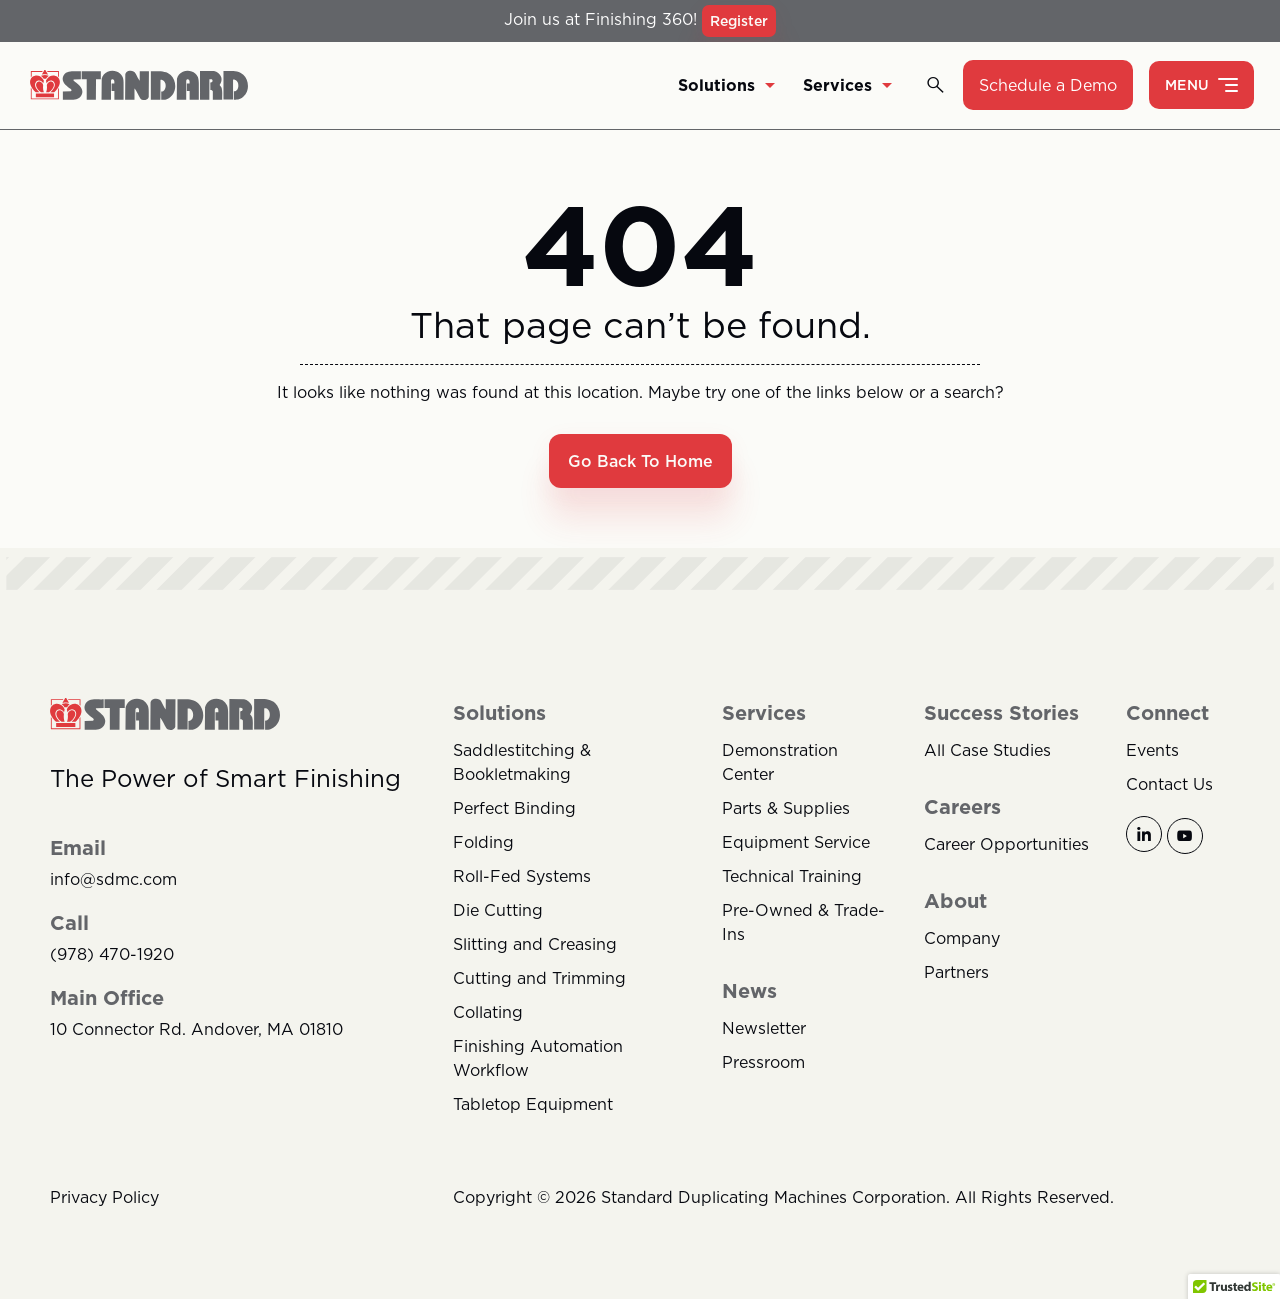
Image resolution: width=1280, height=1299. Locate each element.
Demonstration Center (780, 763)
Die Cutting (498, 911)
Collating (488, 1013)
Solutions (726, 86)
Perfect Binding (514, 809)
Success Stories (1001, 714)
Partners (956, 973)
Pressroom (763, 1063)
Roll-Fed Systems (522, 877)
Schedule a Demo (1048, 86)
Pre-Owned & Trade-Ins (803, 923)
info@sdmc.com (113, 880)
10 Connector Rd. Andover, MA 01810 (196, 1030)
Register (739, 21)
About (955, 902)
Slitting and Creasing (535, 945)
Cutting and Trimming (539, 979)
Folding (483, 843)
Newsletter (764, 1029)
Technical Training (792, 877)
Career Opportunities (1006, 845)
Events (1152, 751)
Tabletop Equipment (533, 1105)
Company (962, 939)
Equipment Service (796, 843)
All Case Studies (987, 751)
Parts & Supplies (786, 809)
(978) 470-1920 (112, 955)
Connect (1167, 714)
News (749, 992)
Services (847, 86)
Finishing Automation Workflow (538, 1059)
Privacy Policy (104, 1198)
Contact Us (1169, 785)
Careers (962, 808)
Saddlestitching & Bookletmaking (522, 763)
